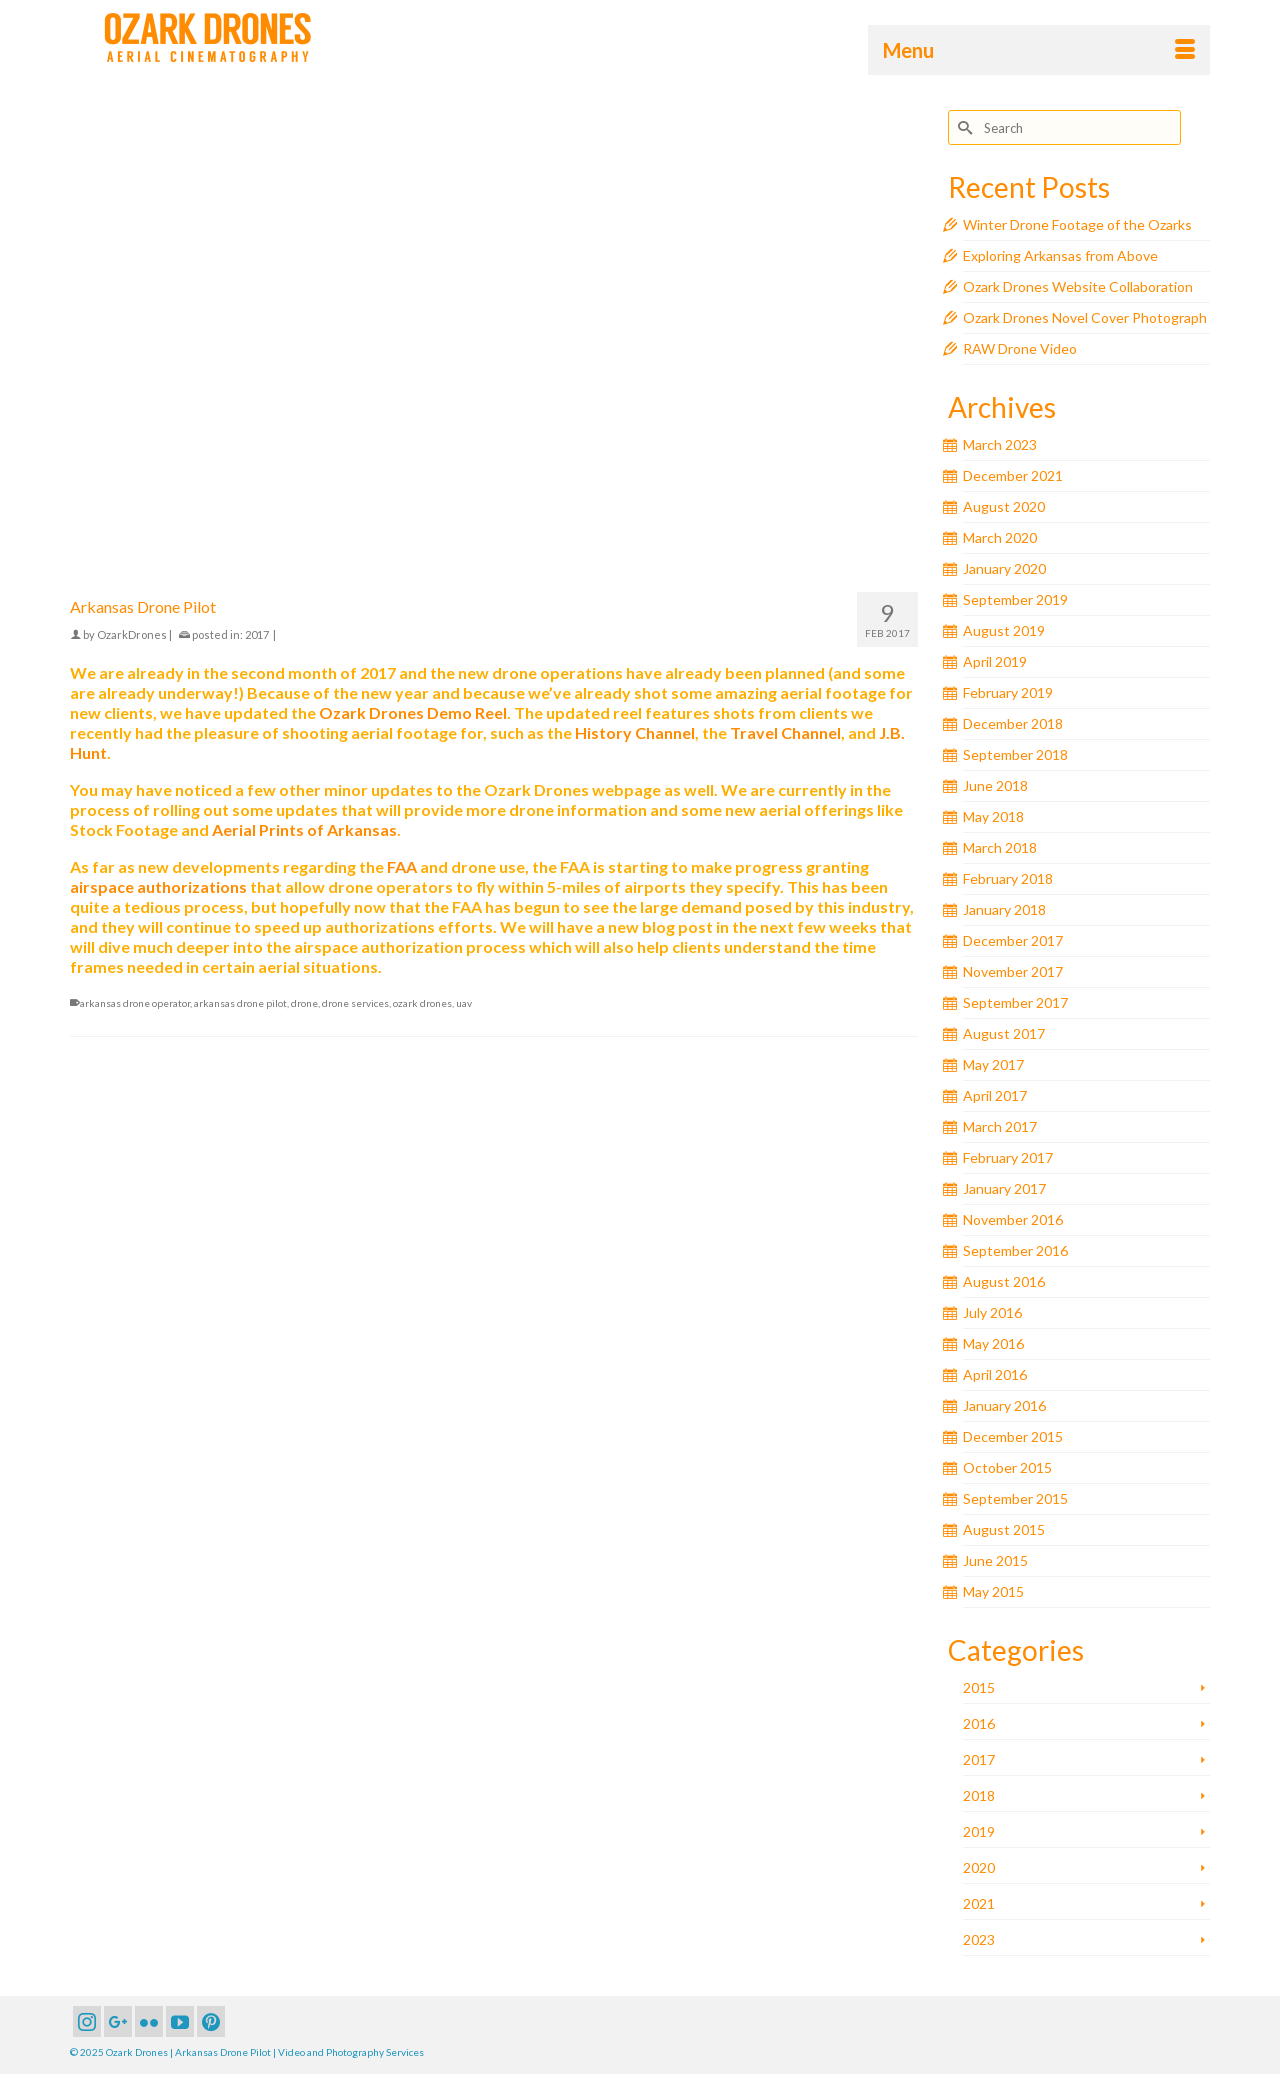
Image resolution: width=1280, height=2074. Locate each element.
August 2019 (1004, 630)
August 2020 (1004, 506)
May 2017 (993, 1064)
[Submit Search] (963, 127)
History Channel (635, 732)
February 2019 (1008, 692)
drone (304, 1003)
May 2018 (993, 816)
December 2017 (1013, 940)
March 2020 (1000, 537)
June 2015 (995, 1560)
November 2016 (1013, 1219)
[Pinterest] (211, 2021)
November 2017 (1013, 971)
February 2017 (1008, 1157)
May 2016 (993, 1343)
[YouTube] (180, 2021)
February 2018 (1008, 878)
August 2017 (1004, 1033)
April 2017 (995, 1095)
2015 (979, 1687)
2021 (979, 1903)
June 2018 (995, 785)
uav (464, 1003)
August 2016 (1004, 1281)
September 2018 (1015, 754)
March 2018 (1000, 847)
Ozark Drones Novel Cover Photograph (1085, 317)
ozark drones (422, 1003)
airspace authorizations (158, 886)
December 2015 (1013, 1436)
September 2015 (1015, 1498)
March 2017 (1000, 1126)
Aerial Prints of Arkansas (304, 829)
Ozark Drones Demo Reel (413, 712)
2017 (257, 634)
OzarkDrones (132, 634)
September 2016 (1015, 1250)
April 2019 (995, 661)
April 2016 (995, 1374)
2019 (979, 1831)
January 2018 (1004, 909)
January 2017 (1004, 1188)
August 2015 (1004, 1529)
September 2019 (1015, 599)
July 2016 (992, 1312)
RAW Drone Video (1020, 348)
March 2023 (1000, 444)
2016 (979, 1723)
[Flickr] (149, 2021)
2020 (979, 1867)
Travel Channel (785, 732)
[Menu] (1039, 50)
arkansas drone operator (135, 1003)
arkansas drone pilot (240, 1003)
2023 (979, 1939)
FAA (402, 866)
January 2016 (1004, 1405)
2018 (979, 1795)
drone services (355, 1003)
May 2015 (993, 1591)
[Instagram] (87, 2021)
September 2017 (1015, 1002)
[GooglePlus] (118, 2021)
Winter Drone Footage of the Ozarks (1077, 224)
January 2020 (1004, 568)
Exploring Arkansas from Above (1060, 255)
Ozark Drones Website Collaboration (1078, 286)
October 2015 (1007, 1467)
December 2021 (1013, 475)
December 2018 (1013, 723)
